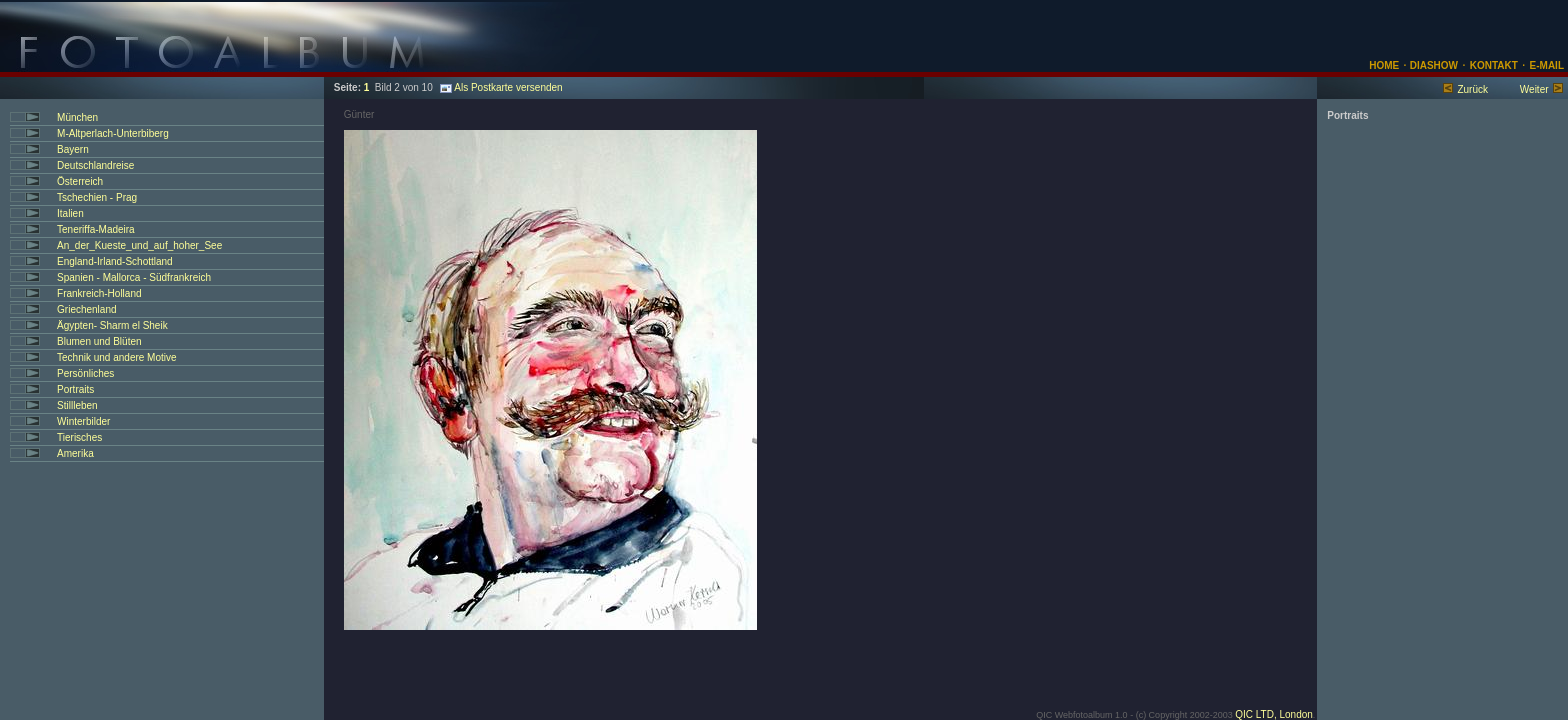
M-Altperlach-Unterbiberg (113, 133)
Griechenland (86, 309)
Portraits (75, 389)
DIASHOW (1432, 65)
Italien (70, 213)
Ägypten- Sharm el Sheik (112, 325)
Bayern (73, 149)
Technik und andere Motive (117, 357)
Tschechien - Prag (97, 197)
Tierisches (79, 437)
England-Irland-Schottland (115, 261)
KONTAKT (1494, 65)
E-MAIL (1547, 65)
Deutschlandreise (95, 165)
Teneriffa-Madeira (96, 229)
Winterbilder (83, 421)
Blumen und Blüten (99, 341)
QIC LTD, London (1274, 714)
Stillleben (77, 405)
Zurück (1472, 89)
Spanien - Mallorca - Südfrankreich (134, 277)
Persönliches (85, 373)
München (77, 117)
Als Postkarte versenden (501, 87)
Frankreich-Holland (99, 293)
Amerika (75, 453)
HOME (1384, 65)
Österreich (80, 181)
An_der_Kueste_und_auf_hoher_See (139, 245)
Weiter (1534, 89)
